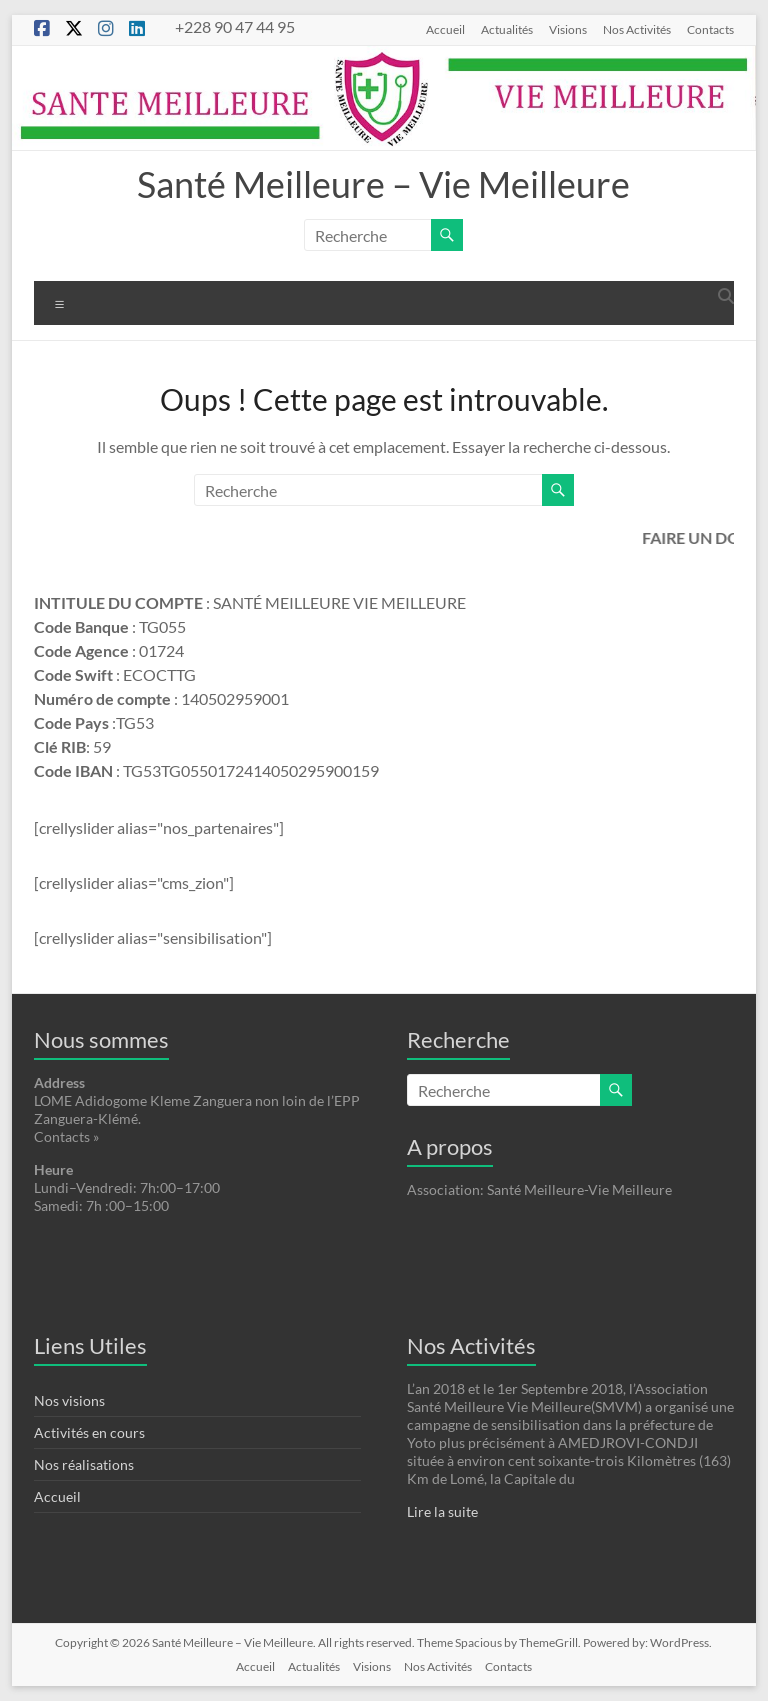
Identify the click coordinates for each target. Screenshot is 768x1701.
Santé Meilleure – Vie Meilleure (383, 184)
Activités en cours (89, 1432)
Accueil (445, 29)
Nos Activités (637, 29)
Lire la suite (442, 1511)
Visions (568, 29)
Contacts (710, 29)
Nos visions (69, 1400)
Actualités (507, 29)
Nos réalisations (84, 1464)
